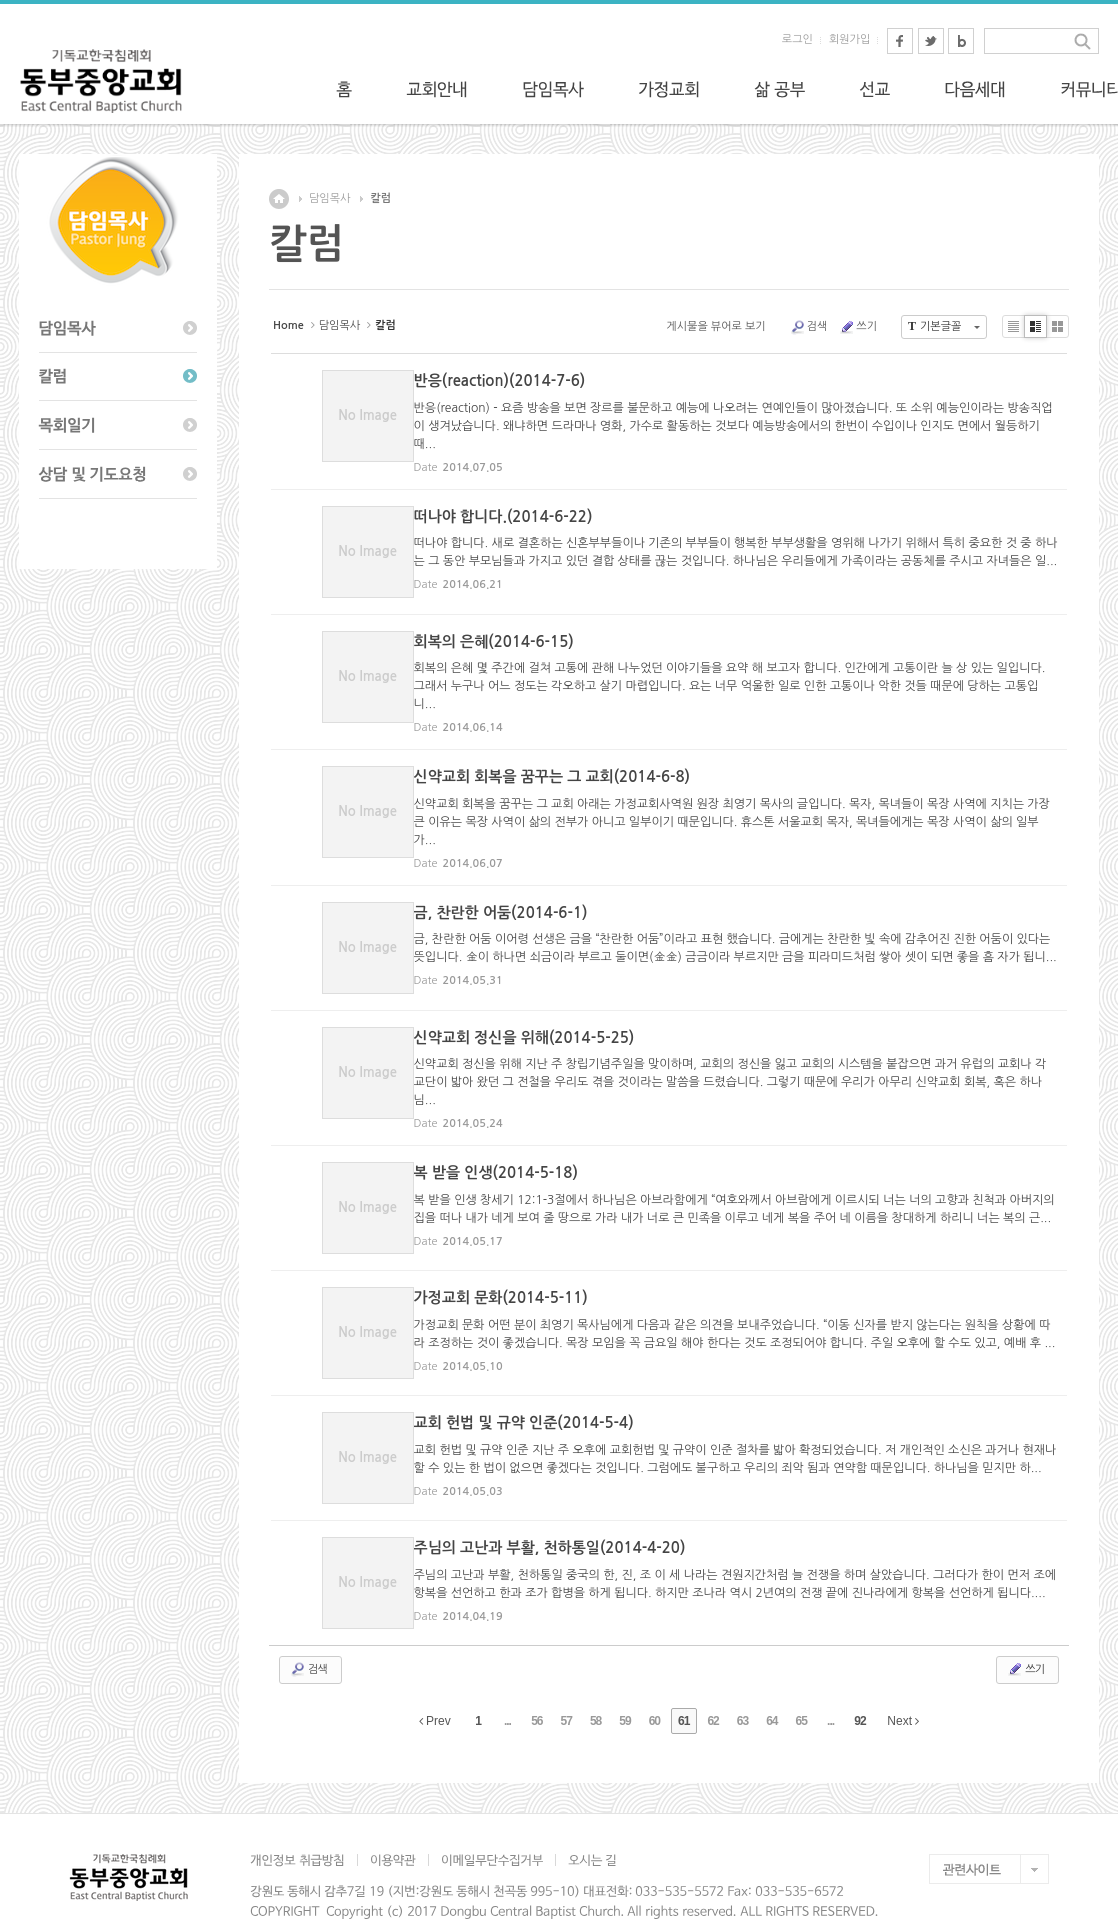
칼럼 (380, 198)
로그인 (797, 39)
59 (624, 1679)
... (507, 1679)
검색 (809, 327)
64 (771, 1679)
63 (742, 1679)
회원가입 (849, 39)
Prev (435, 1679)
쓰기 (858, 327)
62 (712, 1679)
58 (595, 1679)
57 (566, 1679)
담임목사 (329, 198)
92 (859, 1679)
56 (536, 1679)
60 (654, 1679)
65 (801, 1679)
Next (903, 1679)
